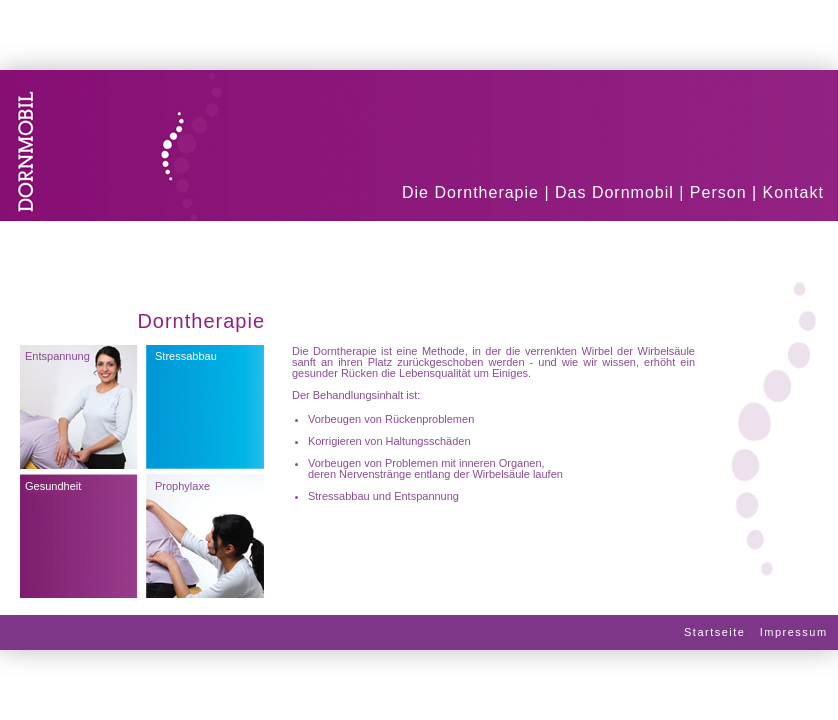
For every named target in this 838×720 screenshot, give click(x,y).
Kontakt (793, 192)
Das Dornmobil (614, 192)
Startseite (714, 632)
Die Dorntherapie (470, 192)
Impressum (794, 632)
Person (718, 192)
